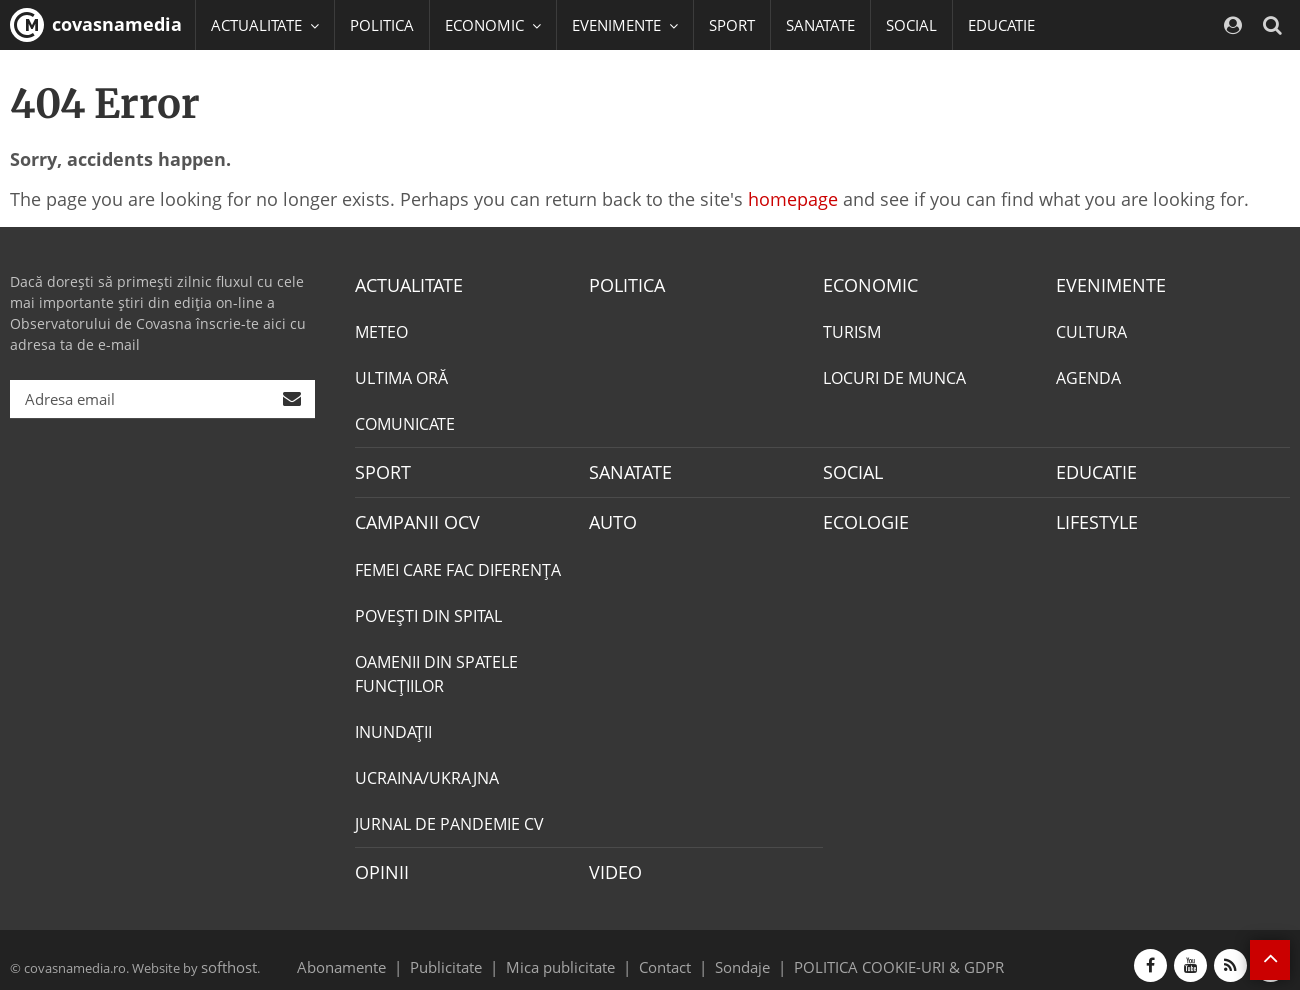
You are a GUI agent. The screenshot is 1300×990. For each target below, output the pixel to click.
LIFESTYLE (1092, 516)
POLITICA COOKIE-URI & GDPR (873, 954)
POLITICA (382, 25)
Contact (665, 954)
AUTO (610, 516)
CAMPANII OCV (410, 516)
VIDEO (612, 863)
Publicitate (470, 954)
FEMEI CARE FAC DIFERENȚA (458, 562)
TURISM (852, 330)
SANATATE (820, 25)
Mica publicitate (572, 954)
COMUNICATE (405, 422)
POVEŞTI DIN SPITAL (428, 608)
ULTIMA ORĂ (401, 376)
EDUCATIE (1001, 25)
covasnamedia (96, 25)
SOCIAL (911, 25)
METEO (381, 330)
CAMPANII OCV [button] (272, 75)
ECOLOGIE (861, 516)
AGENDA (1088, 376)
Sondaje (736, 954)
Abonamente (377, 954)
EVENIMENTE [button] (625, 25)
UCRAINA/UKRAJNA (427, 770)
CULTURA (1091, 330)
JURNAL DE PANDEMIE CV (449, 816)
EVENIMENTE (1104, 284)
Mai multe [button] (254, 125)
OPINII (378, 863)
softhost (226, 954)
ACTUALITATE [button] (265, 25)
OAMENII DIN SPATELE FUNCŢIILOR (436, 666)
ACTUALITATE (403, 284)
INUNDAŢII (393, 724)
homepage (793, 199)
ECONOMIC (864, 284)
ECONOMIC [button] (493, 25)
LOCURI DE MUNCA (894, 376)
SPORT (732, 25)
